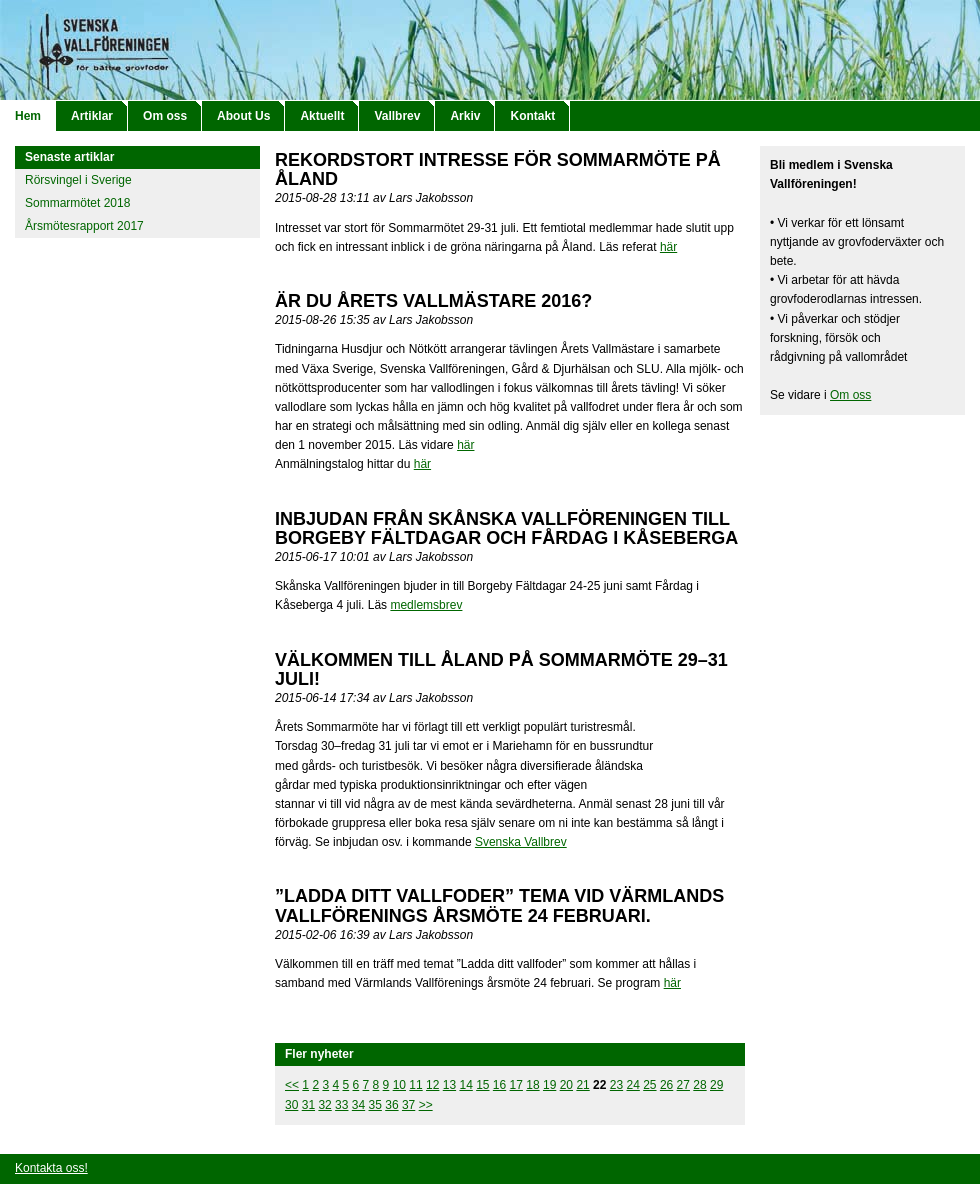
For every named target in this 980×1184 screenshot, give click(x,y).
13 (449, 1085)
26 (666, 1085)
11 (415, 1085)
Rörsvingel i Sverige (78, 180)
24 (632, 1085)
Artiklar (92, 116)
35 (375, 1105)
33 (341, 1105)
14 (465, 1085)
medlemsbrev (426, 605)
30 (291, 1105)
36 (391, 1105)
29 (716, 1085)
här (668, 247)
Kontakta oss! (51, 1168)
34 (358, 1105)
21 (582, 1085)
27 (683, 1085)
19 (549, 1085)
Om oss (165, 116)
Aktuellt (322, 116)
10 (399, 1085)
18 (532, 1085)
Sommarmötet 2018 (77, 203)
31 (308, 1105)
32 (324, 1105)
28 (699, 1085)
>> (426, 1105)
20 (566, 1085)
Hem (28, 116)
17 (516, 1085)
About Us (243, 116)
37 (408, 1105)
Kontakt (532, 116)
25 (649, 1085)
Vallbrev (397, 116)
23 (616, 1085)
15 (482, 1085)
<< (292, 1085)
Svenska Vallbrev (521, 842)
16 (499, 1085)
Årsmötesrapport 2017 (84, 226)
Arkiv (465, 116)
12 (432, 1085)
